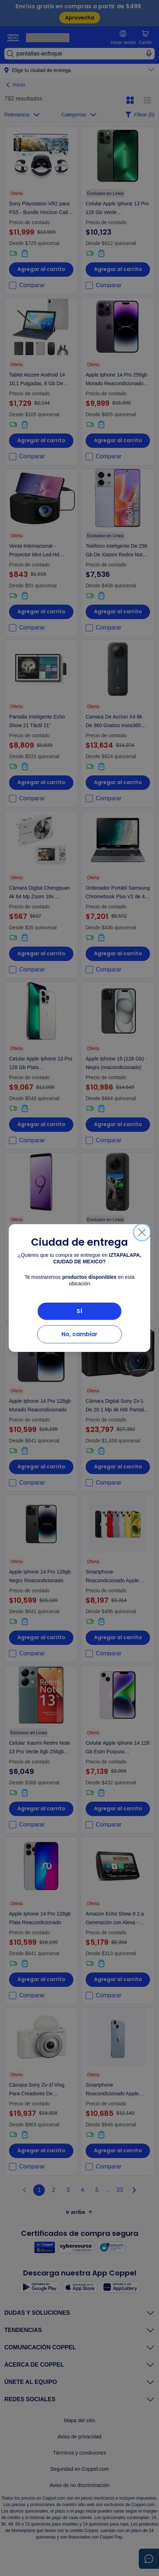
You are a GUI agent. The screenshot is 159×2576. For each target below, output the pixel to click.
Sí (79, 1311)
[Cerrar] (142, 1232)
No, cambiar (79, 1334)
